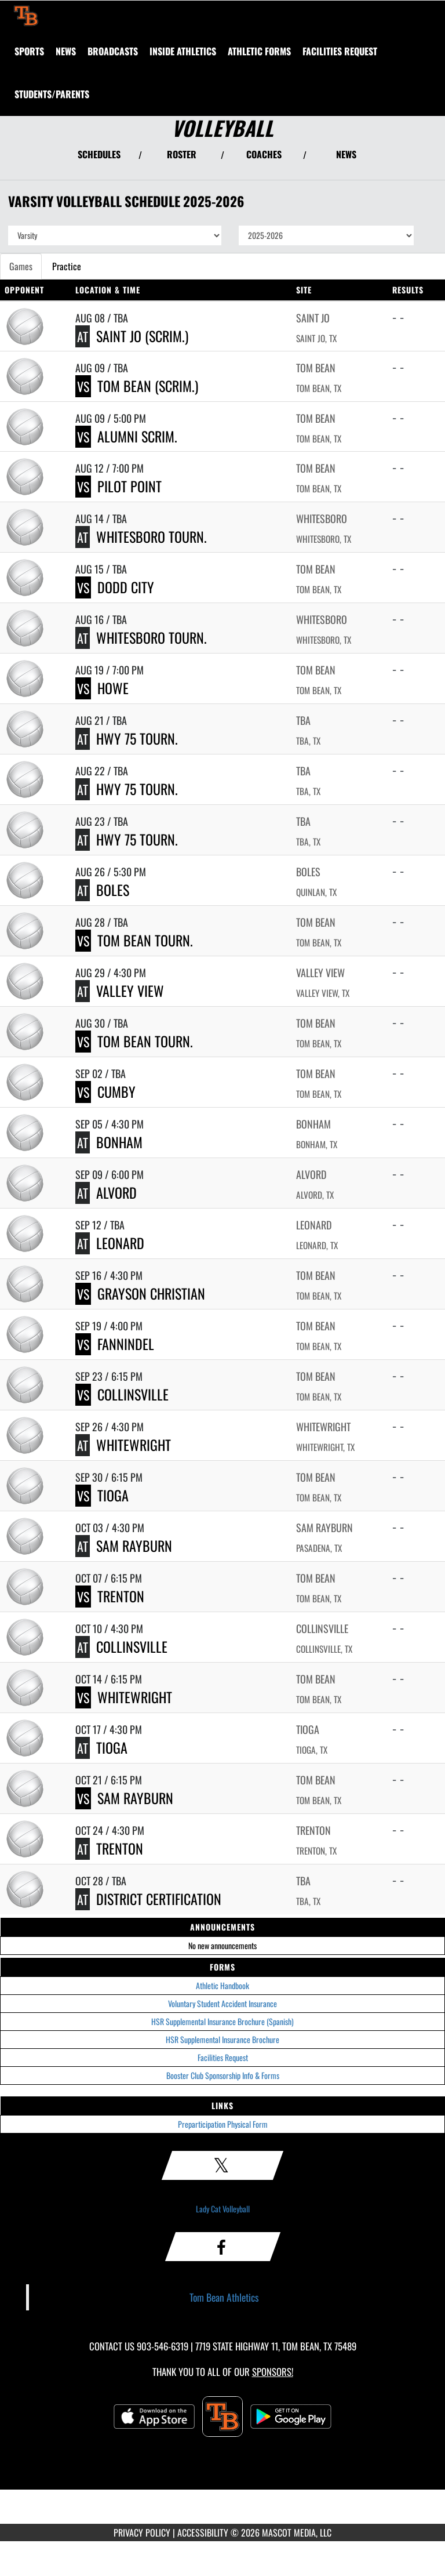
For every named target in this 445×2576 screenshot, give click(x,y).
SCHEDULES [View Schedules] (99, 154)
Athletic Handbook (222, 1985)
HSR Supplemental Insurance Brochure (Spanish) (222, 2021)
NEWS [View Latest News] (346, 154)
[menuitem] (66, 51)
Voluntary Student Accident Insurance (222, 2003)
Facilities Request (223, 2057)
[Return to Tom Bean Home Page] (26, 15)
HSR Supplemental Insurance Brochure (222, 2039)
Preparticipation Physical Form (223, 2124)
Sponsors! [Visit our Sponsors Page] (272, 2371)
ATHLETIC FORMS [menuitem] (259, 51)
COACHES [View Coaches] (264, 154)
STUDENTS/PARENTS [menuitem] (51, 94)
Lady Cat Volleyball (223, 2209)
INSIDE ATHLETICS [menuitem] (182, 51)
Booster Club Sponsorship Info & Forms (222, 2075)
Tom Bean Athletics (224, 2297)
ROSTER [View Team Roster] (181, 154)
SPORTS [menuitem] (29, 51)
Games (20, 266)
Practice (66, 266)
